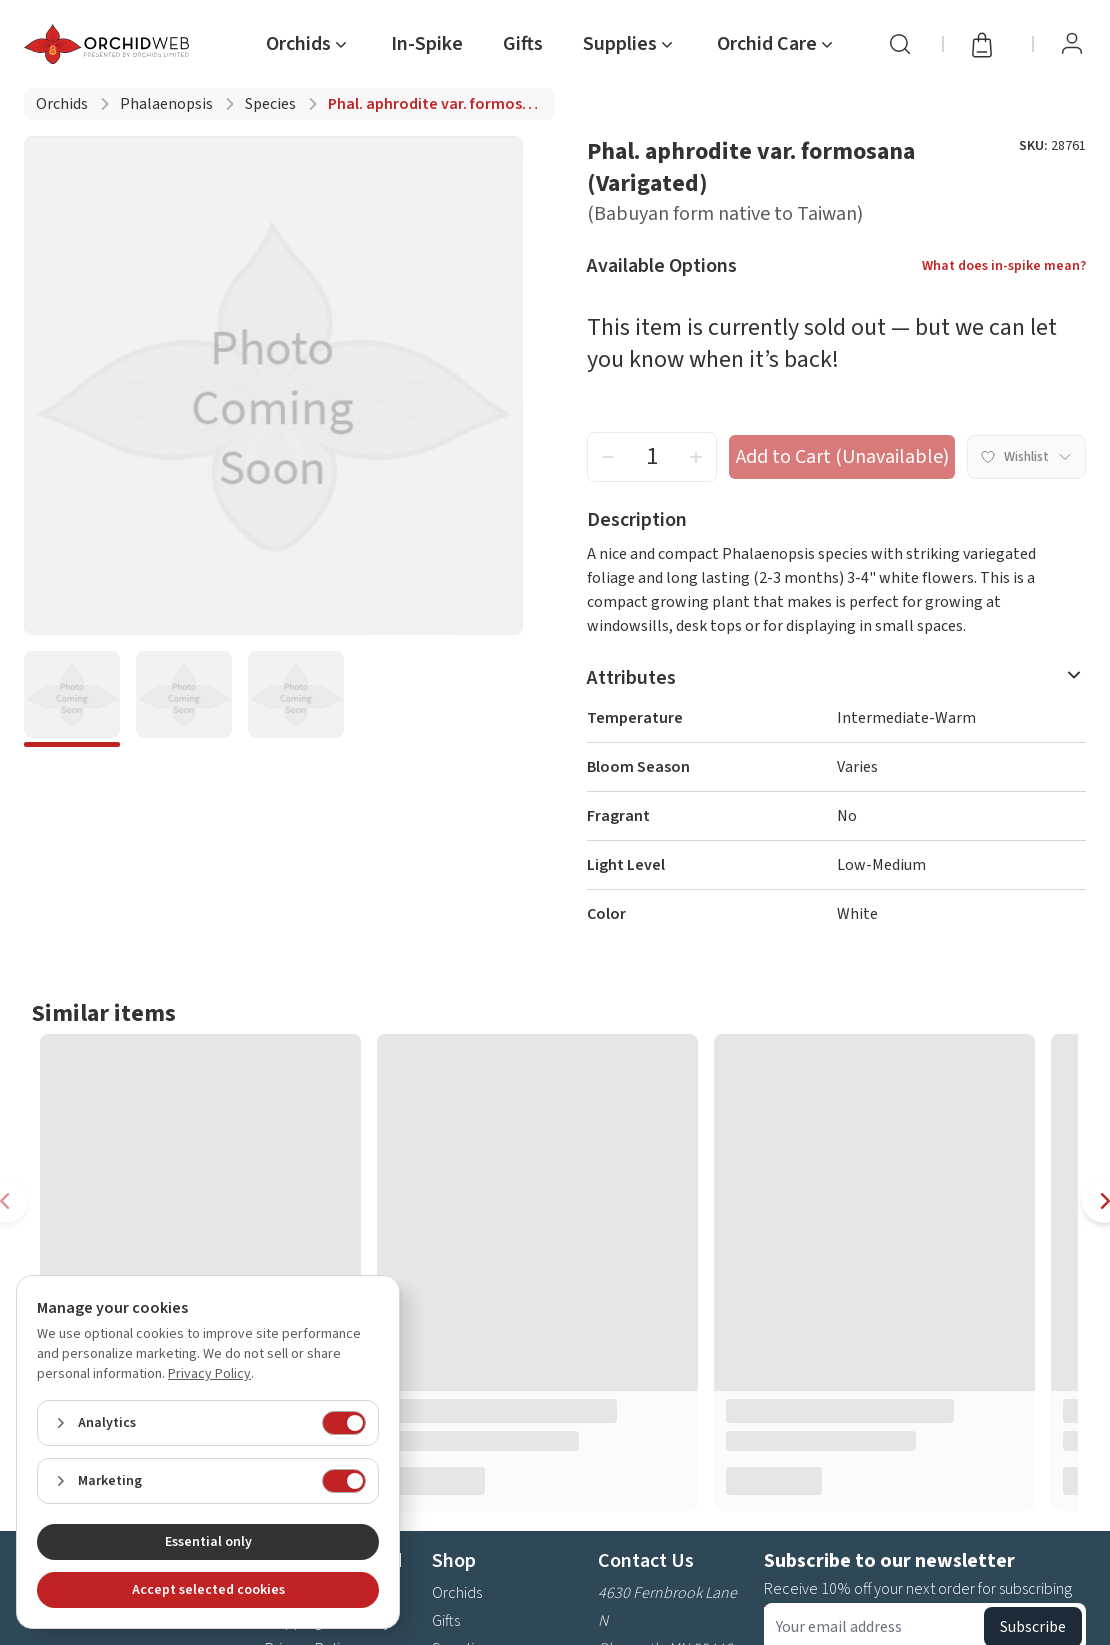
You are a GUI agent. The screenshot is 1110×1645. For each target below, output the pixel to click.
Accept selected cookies (208, 1590)
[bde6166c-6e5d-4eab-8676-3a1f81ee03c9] (184, 699)
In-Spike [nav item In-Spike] (427, 44)
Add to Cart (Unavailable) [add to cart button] (842, 457)
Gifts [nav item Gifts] (523, 44)
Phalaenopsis (166, 104)
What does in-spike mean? (1004, 266)
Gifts (446, 1621)
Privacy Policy (209, 1374)
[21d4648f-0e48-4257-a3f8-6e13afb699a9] (72, 699)
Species (270, 104)
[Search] (900, 44)
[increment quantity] (696, 457)
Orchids (62, 104)
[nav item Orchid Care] (777, 44)
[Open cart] (988, 44)
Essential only (208, 1542)
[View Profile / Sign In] (1072, 44)
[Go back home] (110, 44)
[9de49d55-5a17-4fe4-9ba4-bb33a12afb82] (296, 699)
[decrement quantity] (608, 457)
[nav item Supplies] (630, 44)
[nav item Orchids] (308, 44)
